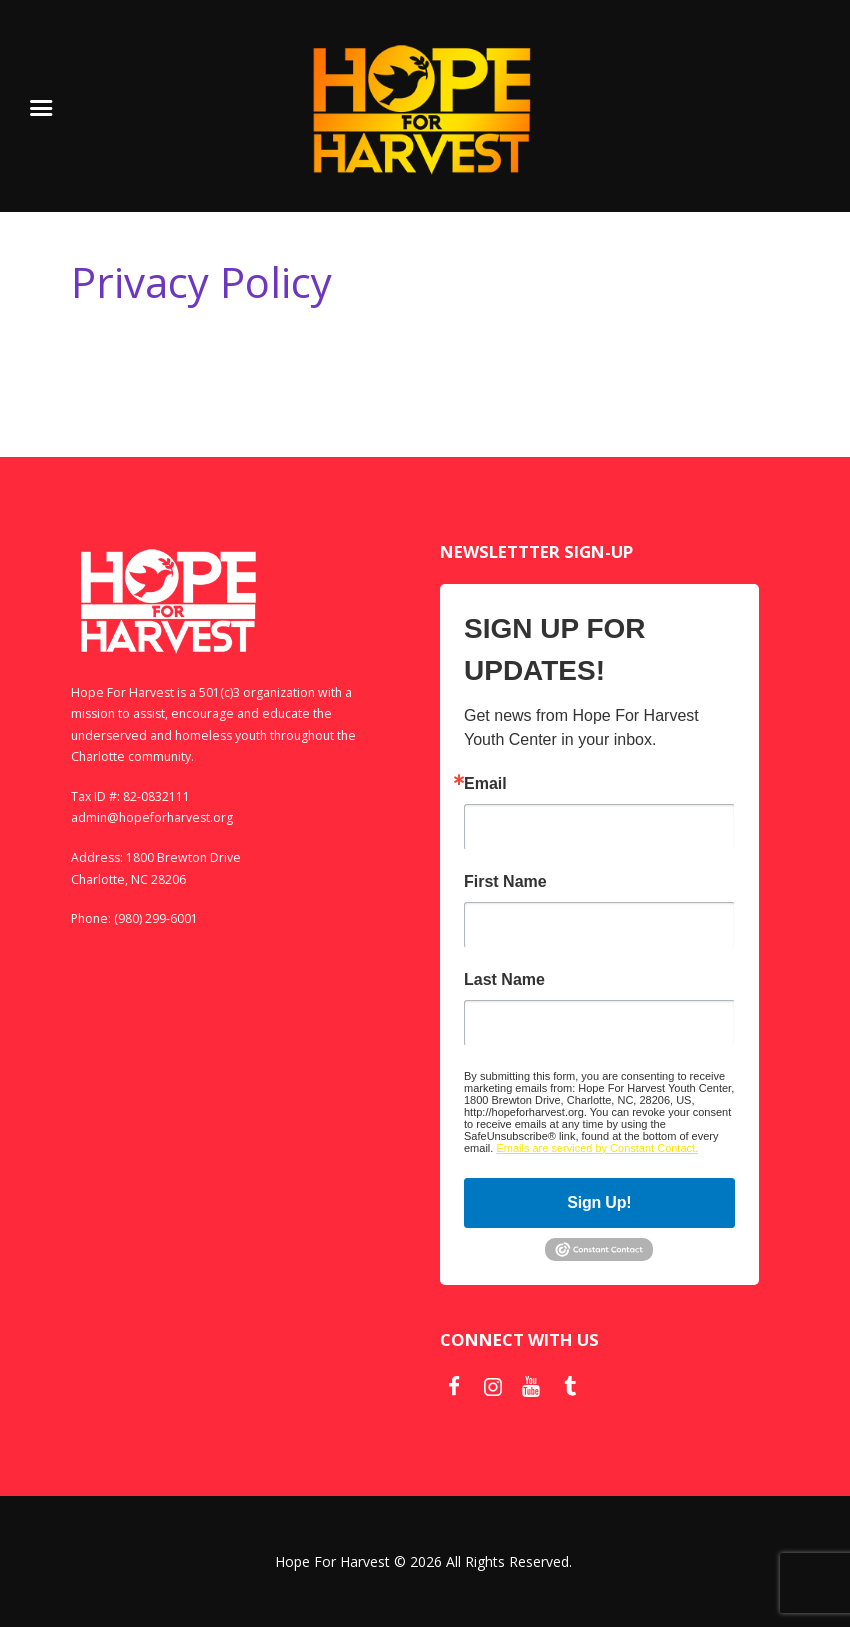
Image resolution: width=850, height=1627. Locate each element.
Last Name (504, 980)
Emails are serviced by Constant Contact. (597, 1148)
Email (485, 784)
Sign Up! (599, 1202)
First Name (505, 882)
